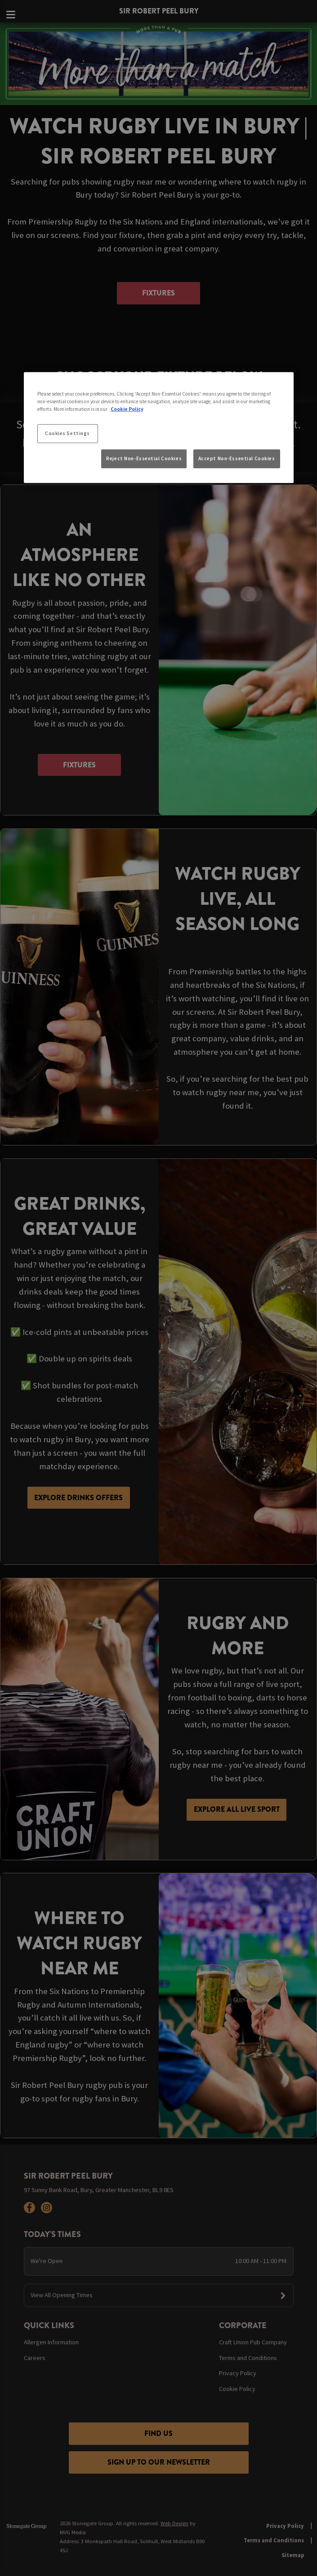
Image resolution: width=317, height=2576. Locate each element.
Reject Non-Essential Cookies (144, 458)
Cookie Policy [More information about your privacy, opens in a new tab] (127, 408)
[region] (159, 427)
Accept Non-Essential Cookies (236, 458)
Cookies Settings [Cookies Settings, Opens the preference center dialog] (67, 433)
